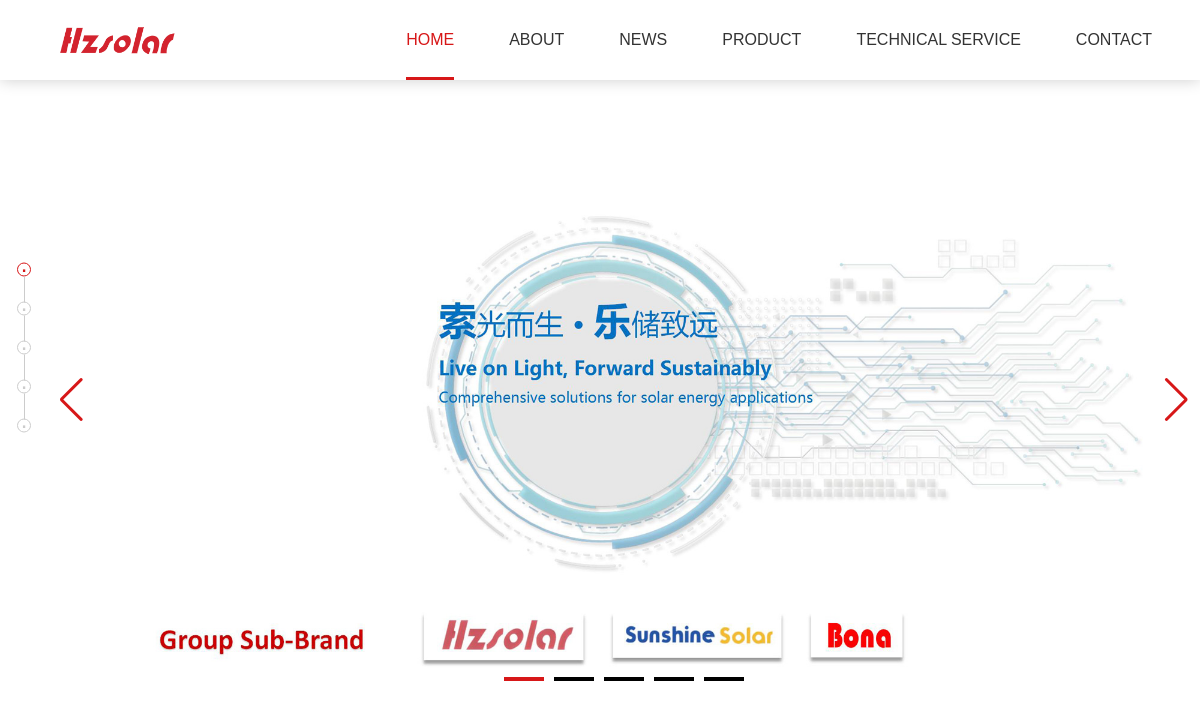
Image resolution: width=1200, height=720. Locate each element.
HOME (430, 39)
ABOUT (536, 39)
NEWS (643, 39)
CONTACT (1114, 39)
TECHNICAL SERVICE (938, 39)
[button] (24, 270)
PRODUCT (761, 39)
